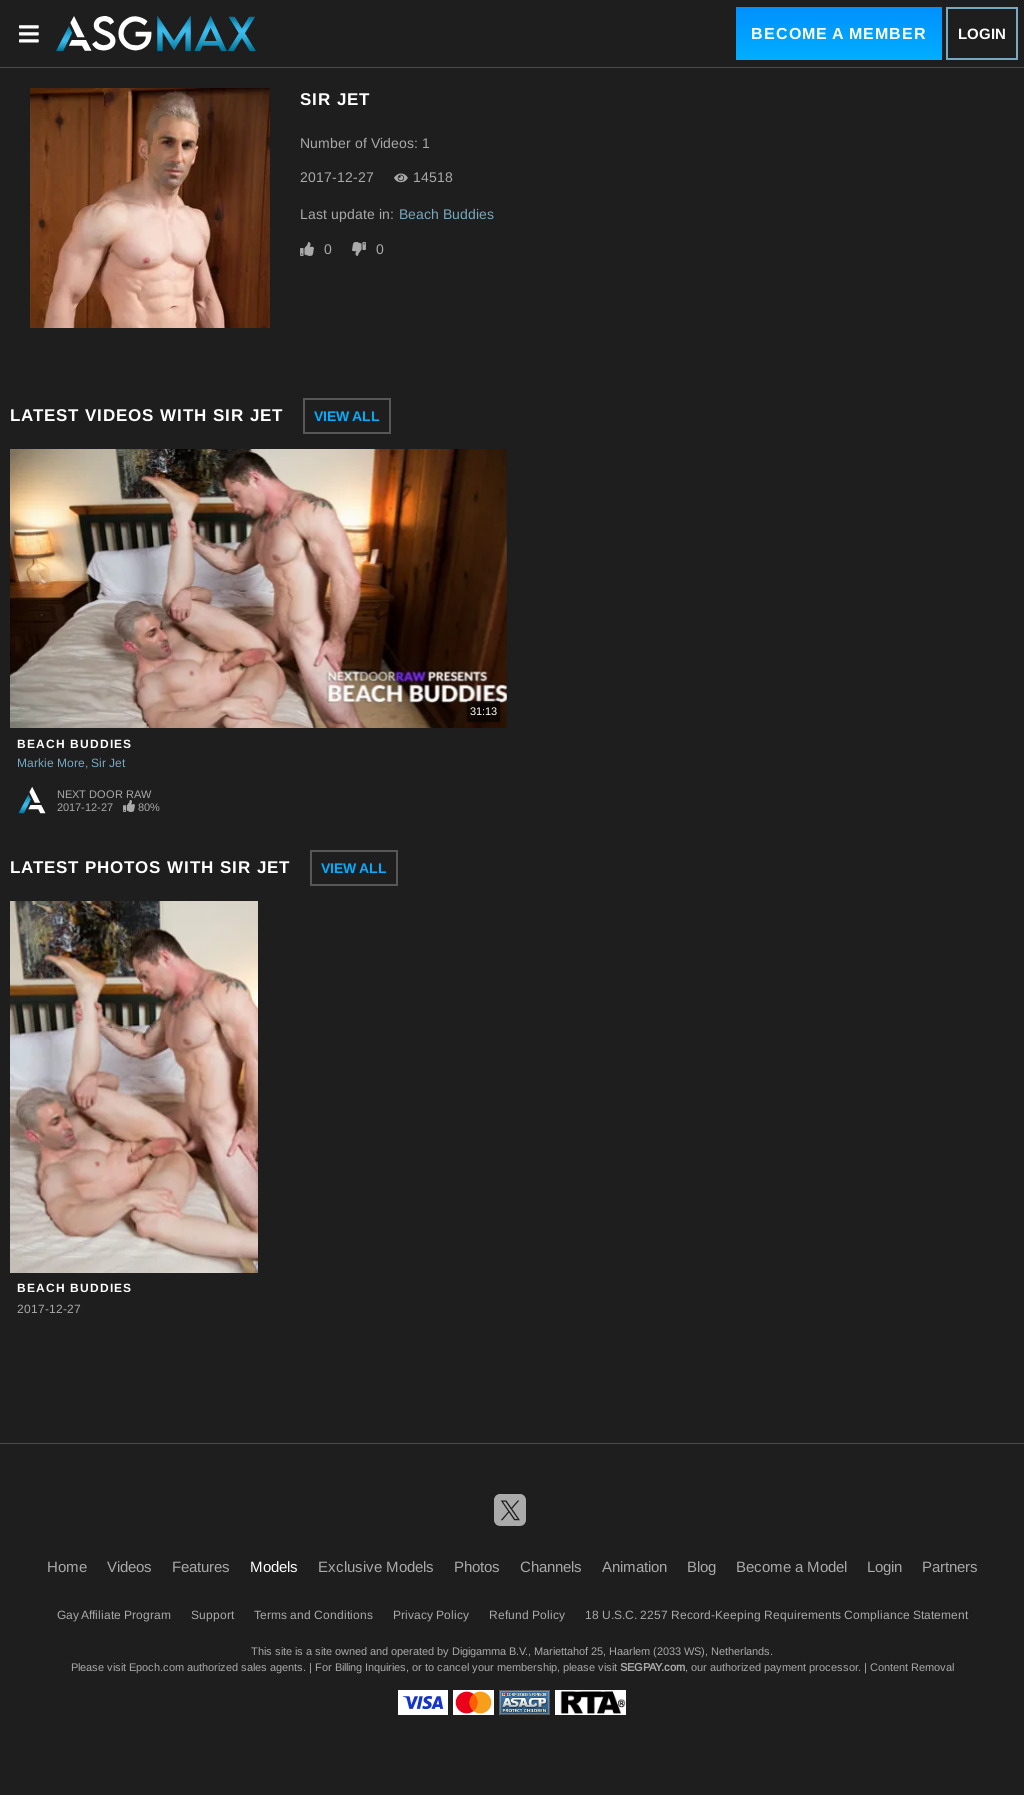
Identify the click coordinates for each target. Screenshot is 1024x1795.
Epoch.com (156, 1667)
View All (347, 416)
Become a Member (839, 33)
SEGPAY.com (652, 1667)
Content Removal (912, 1667)
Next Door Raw (104, 794)
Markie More (51, 763)
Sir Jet (108, 763)
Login (982, 33)
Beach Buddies (446, 214)
